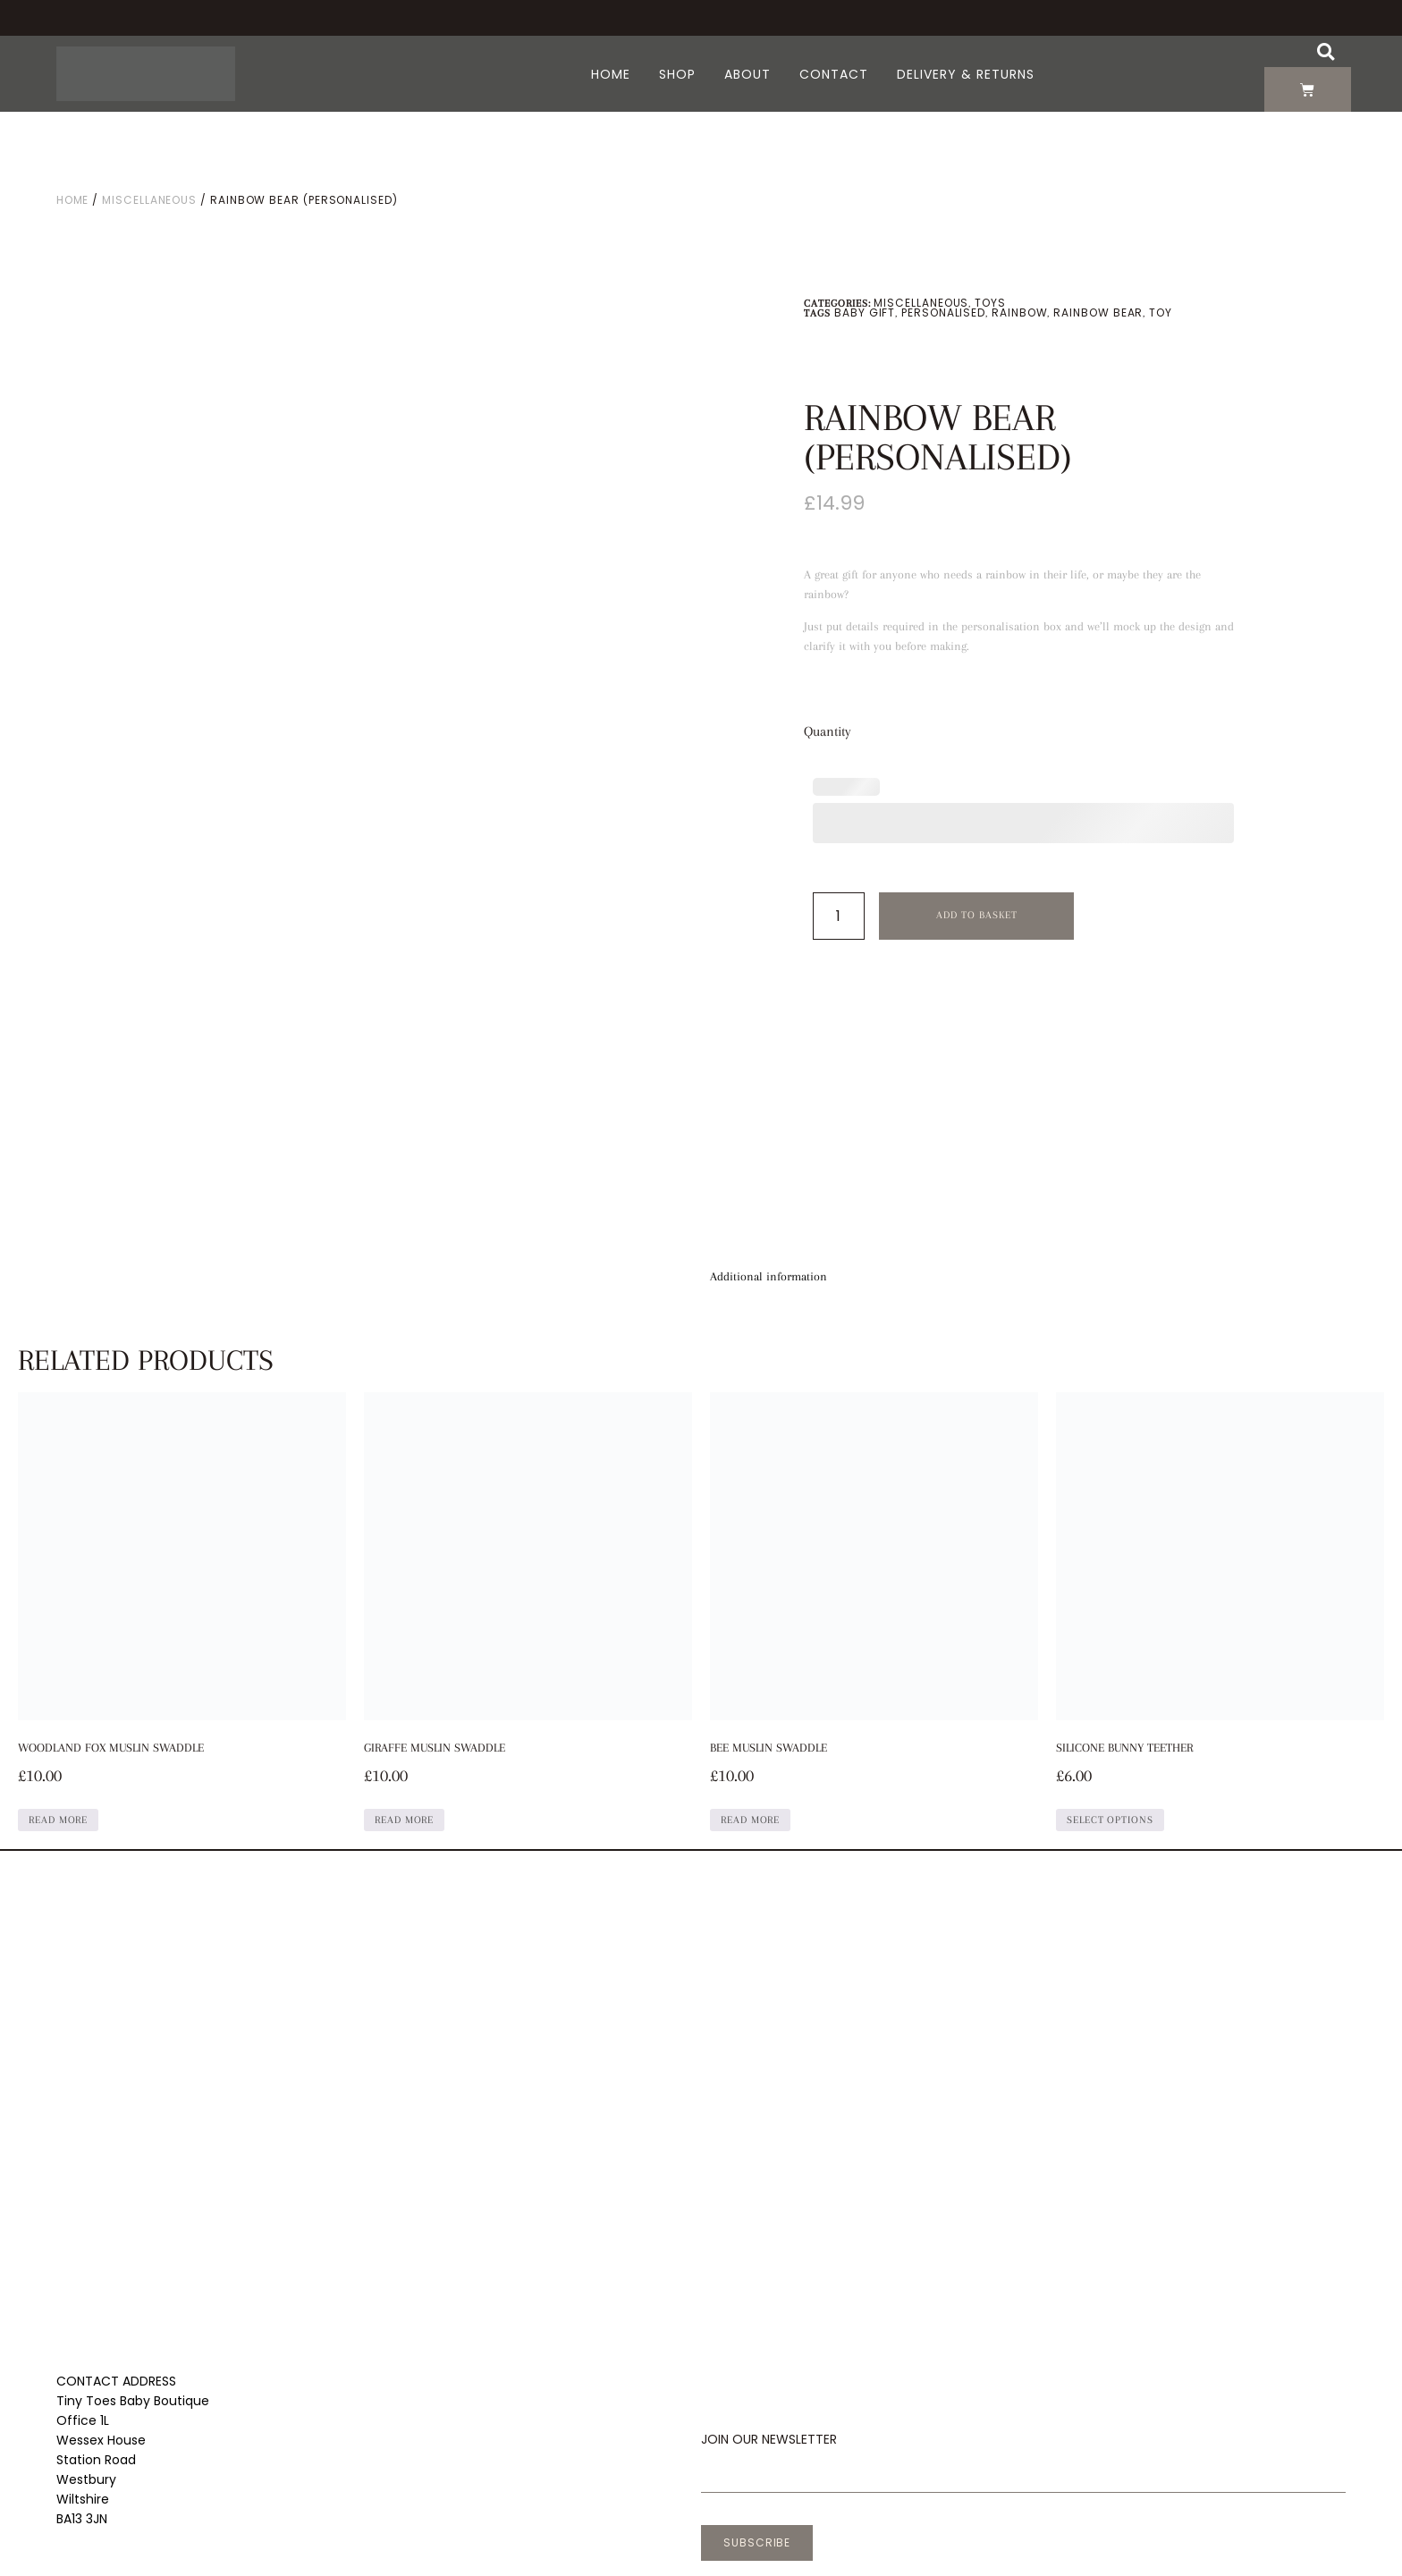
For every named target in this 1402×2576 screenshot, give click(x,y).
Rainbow (1019, 312)
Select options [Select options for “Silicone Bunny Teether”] (1110, 1820)
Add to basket (976, 915)
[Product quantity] (839, 916)
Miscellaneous (149, 199)
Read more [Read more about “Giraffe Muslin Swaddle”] (404, 1820)
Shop (677, 74)
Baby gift (864, 312)
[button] (1325, 51)
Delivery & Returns (966, 74)
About (747, 74)
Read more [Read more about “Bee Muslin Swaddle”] (750, 1820)
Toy (1160, 312)
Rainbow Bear (1098, 312)
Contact (833, 74)
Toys (990, 302)
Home (610, 74)
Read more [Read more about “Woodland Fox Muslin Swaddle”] (58, 1820)
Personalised (943, 312)
